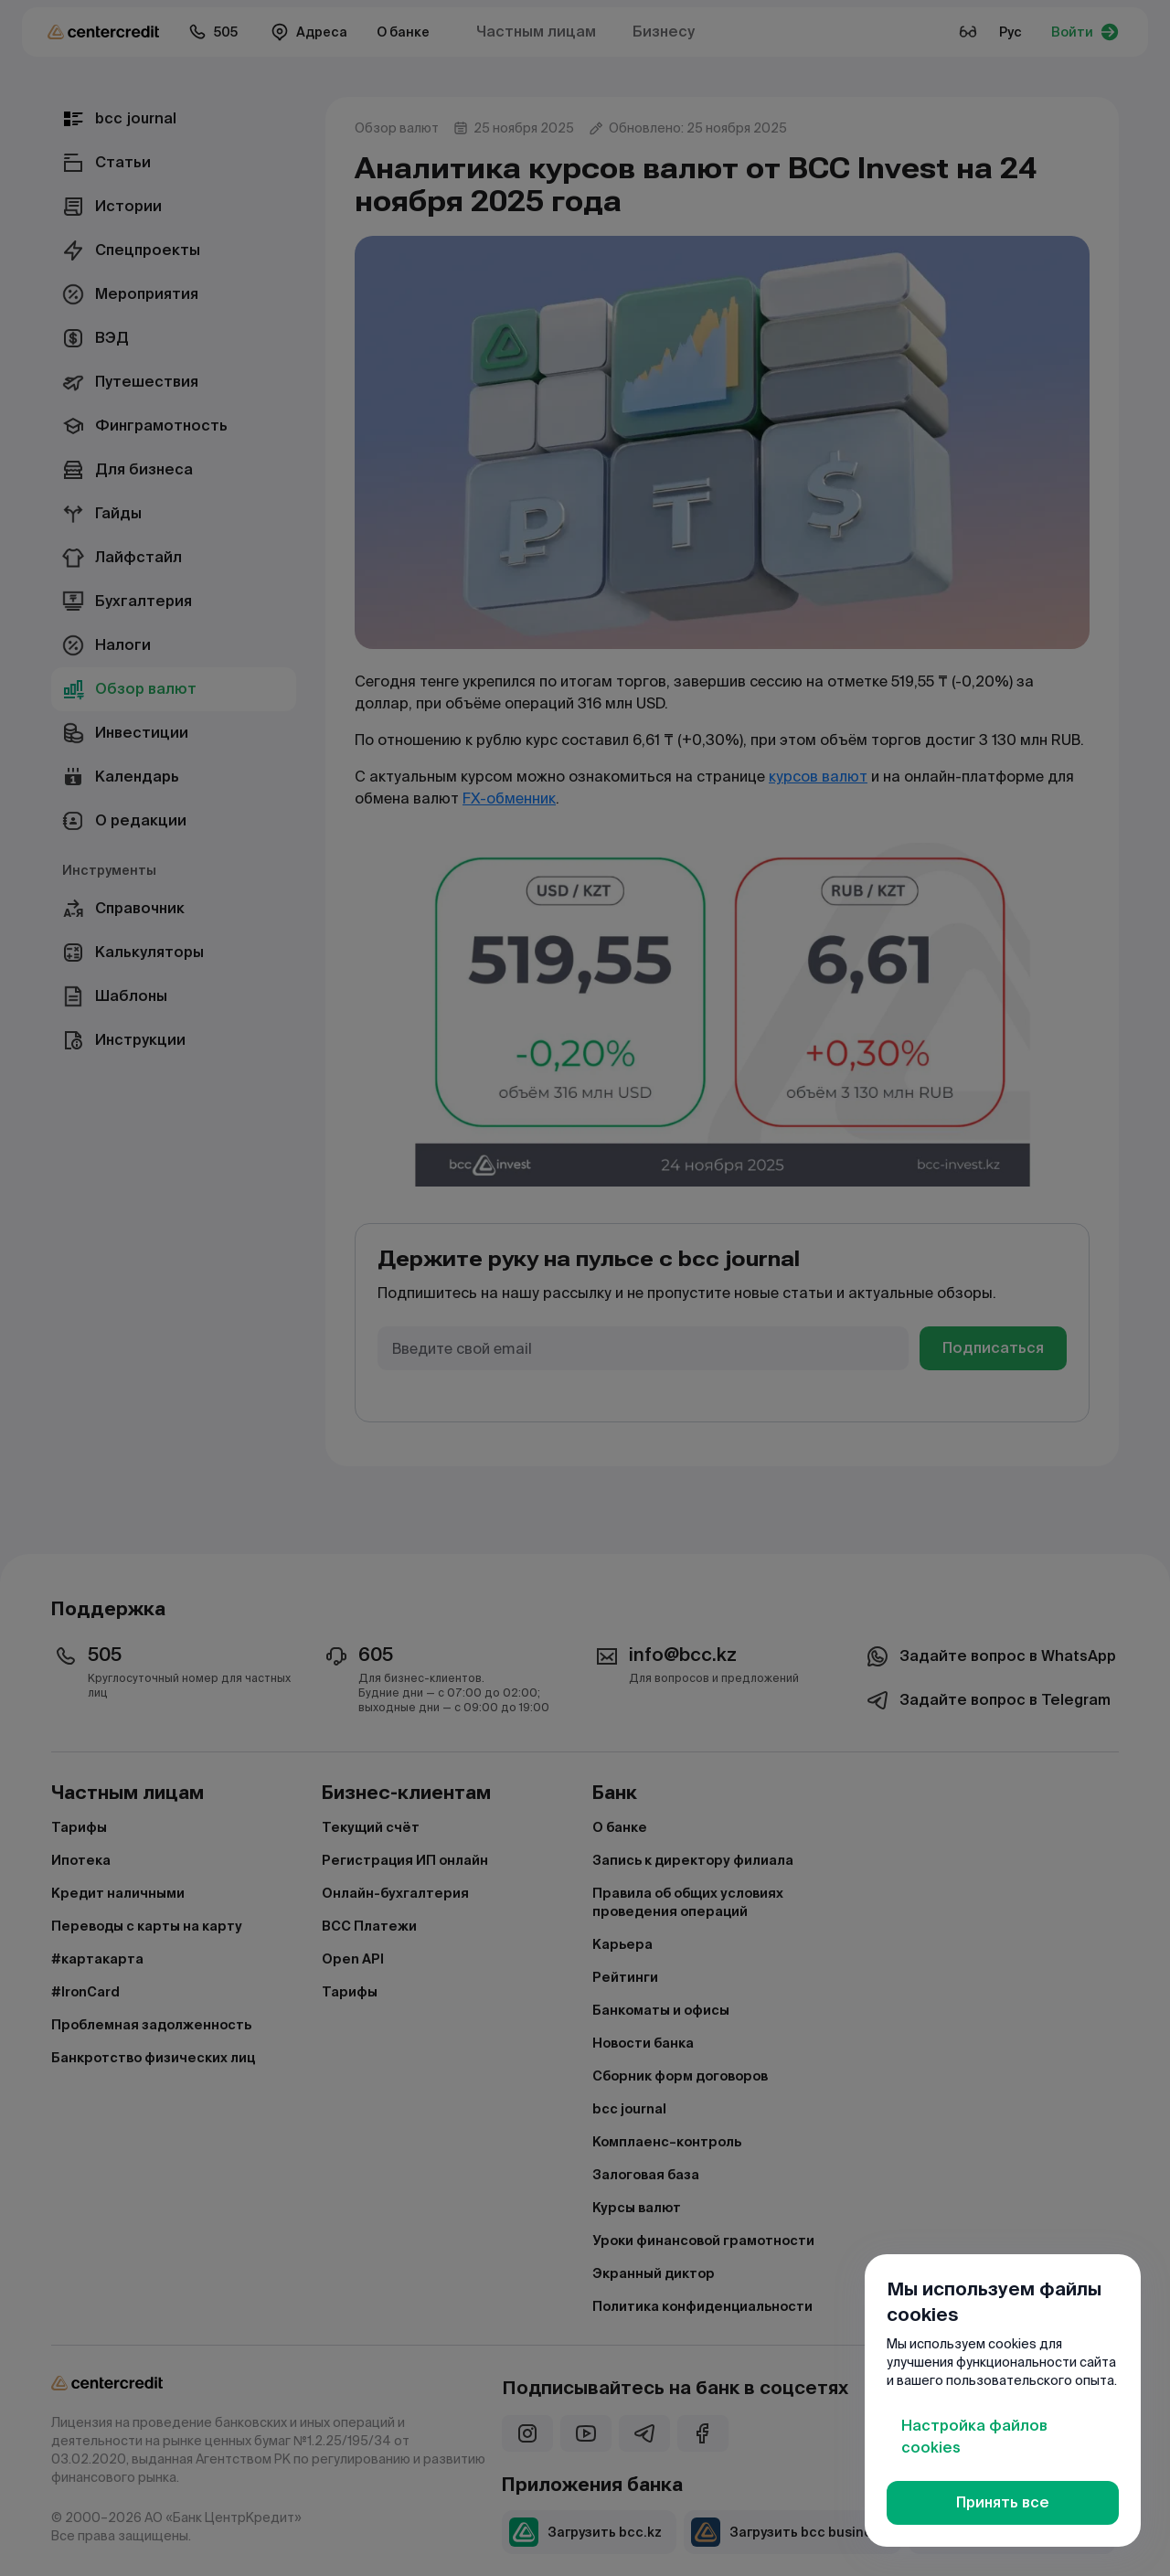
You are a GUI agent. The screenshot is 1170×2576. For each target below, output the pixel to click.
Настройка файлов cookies (974, 2436)
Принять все (1002, 2502)
